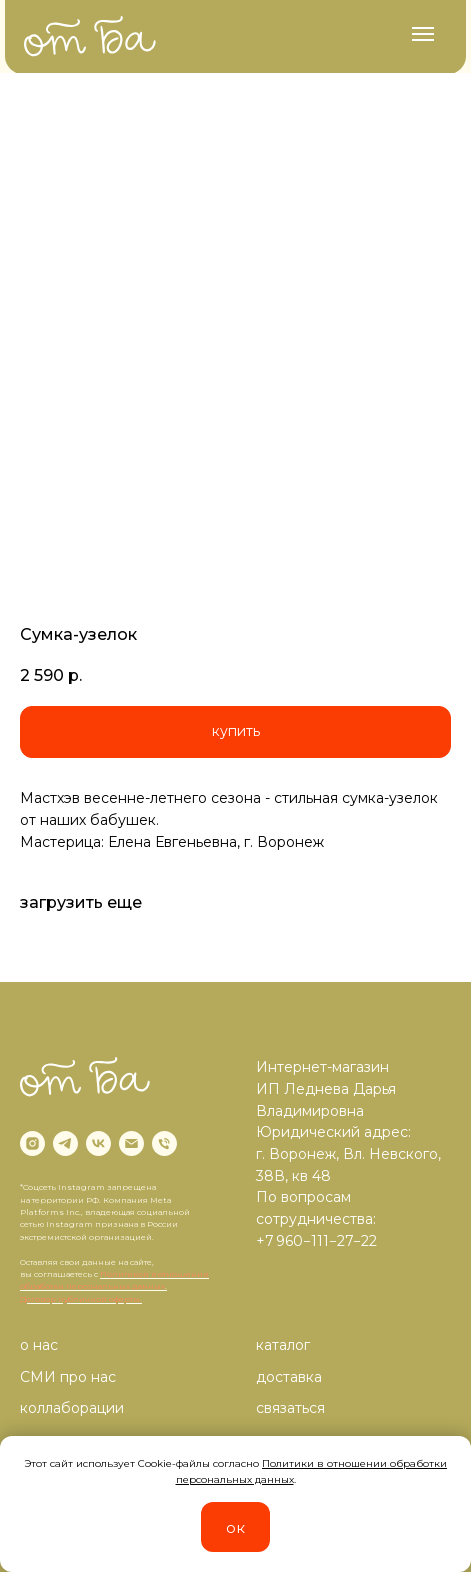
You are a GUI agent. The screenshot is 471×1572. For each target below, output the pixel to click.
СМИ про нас (68, 1377)
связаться (290, 1408)
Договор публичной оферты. (81, 1299)
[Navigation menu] (423, 34)
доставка (289, 1377)
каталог (283, 1345)
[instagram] (32, 1143)
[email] (131, 1143)
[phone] (164, 1143)
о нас (39, 1345)
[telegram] (65, 1143)
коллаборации (72, 1408)
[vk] (98, 1143)
